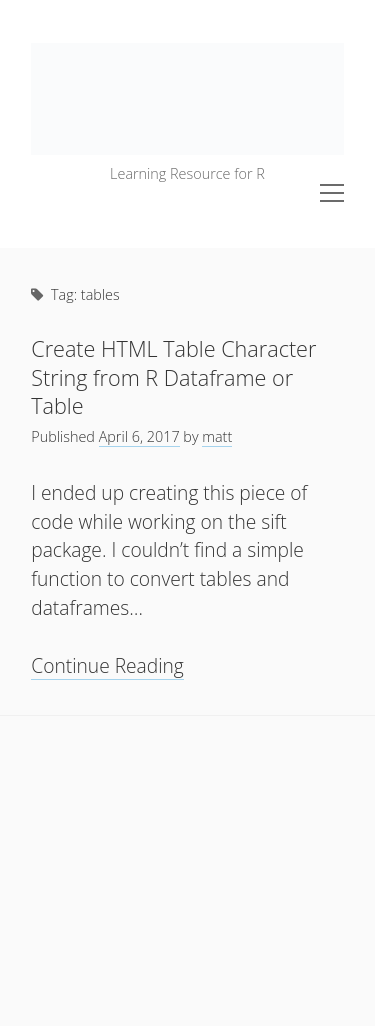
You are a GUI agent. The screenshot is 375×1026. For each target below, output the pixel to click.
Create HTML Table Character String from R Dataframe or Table (173, 377)
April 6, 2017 (139, 436)
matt (217, 436)
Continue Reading (107, 666)
